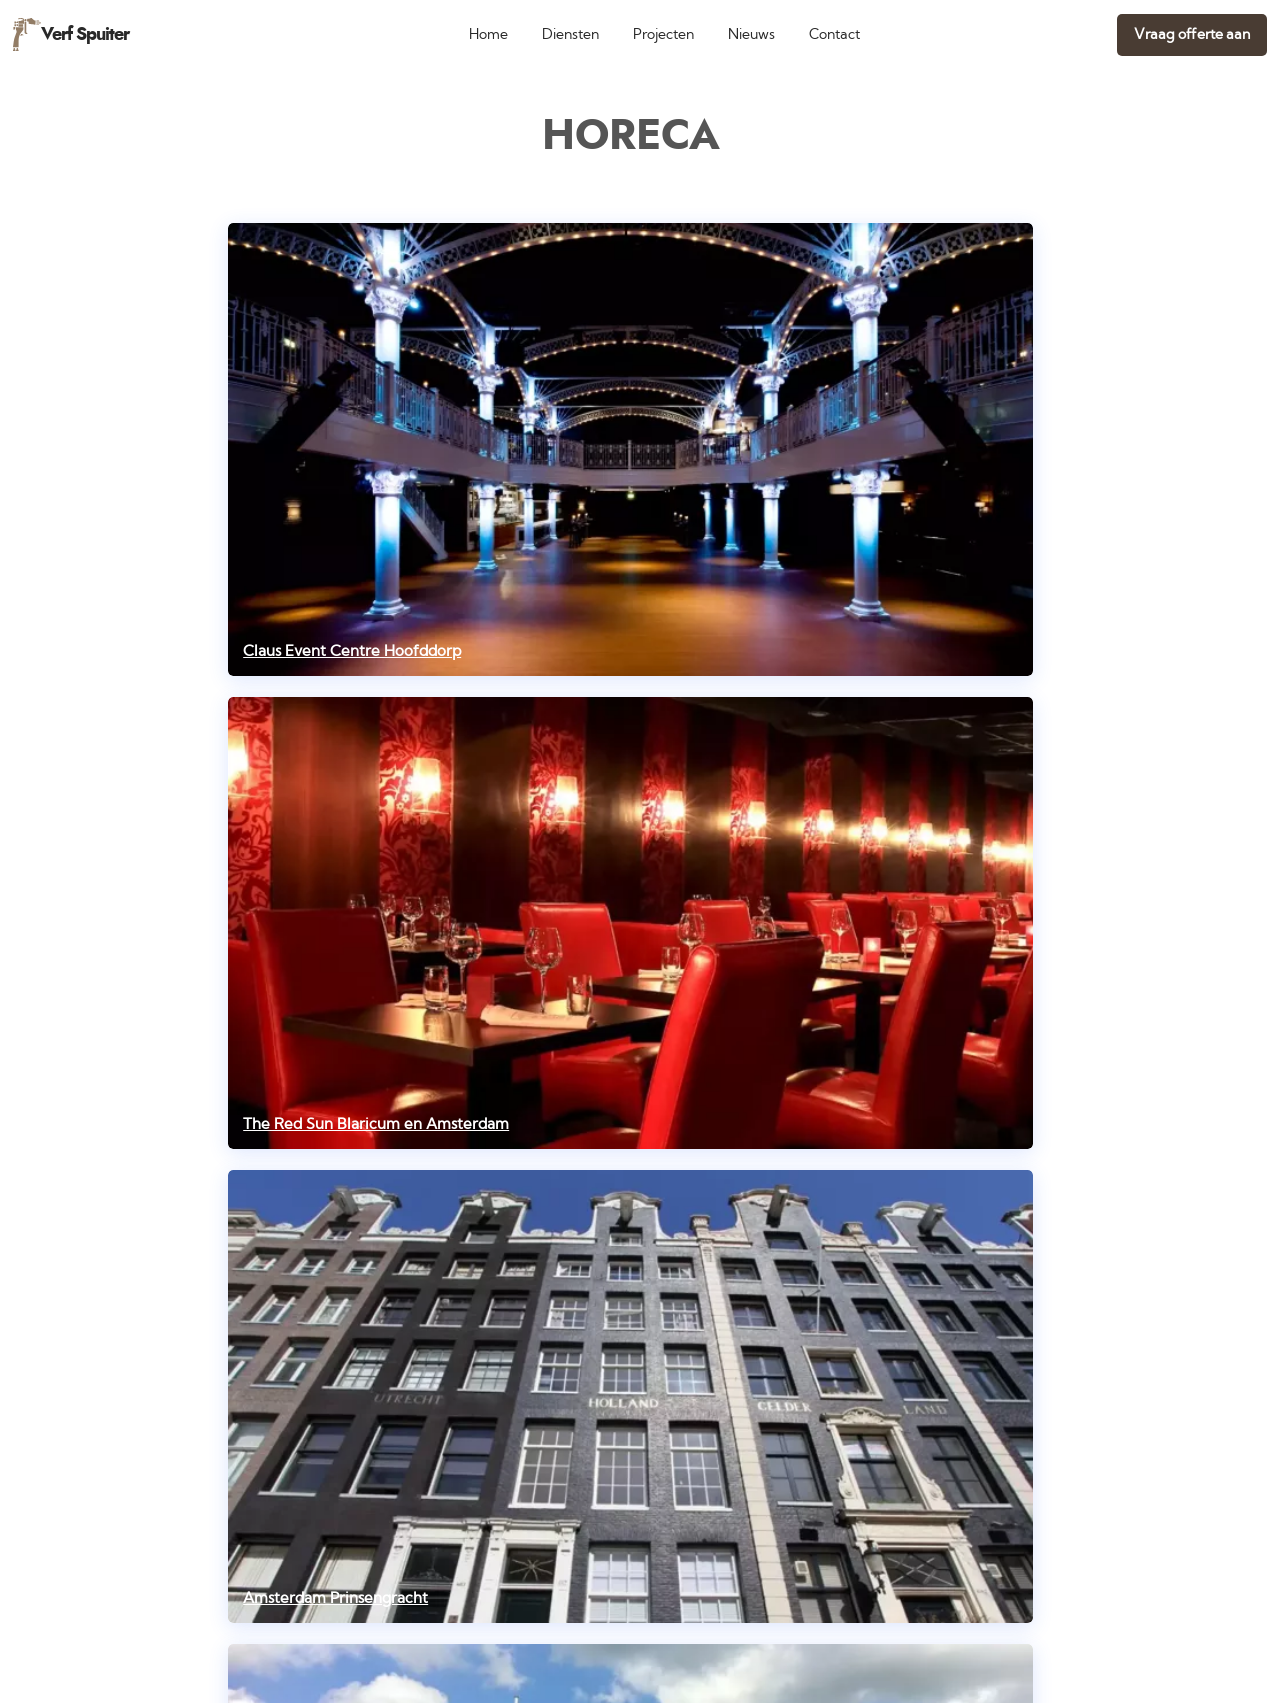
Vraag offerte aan (1192, 34)
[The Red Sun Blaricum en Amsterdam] (630, 923)
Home (488, 34)
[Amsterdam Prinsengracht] (630, 1396)
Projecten (663, 34)
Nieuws (751, 34)
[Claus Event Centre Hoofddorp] (630, 449)
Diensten (570, 34)
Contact (834, 34)
